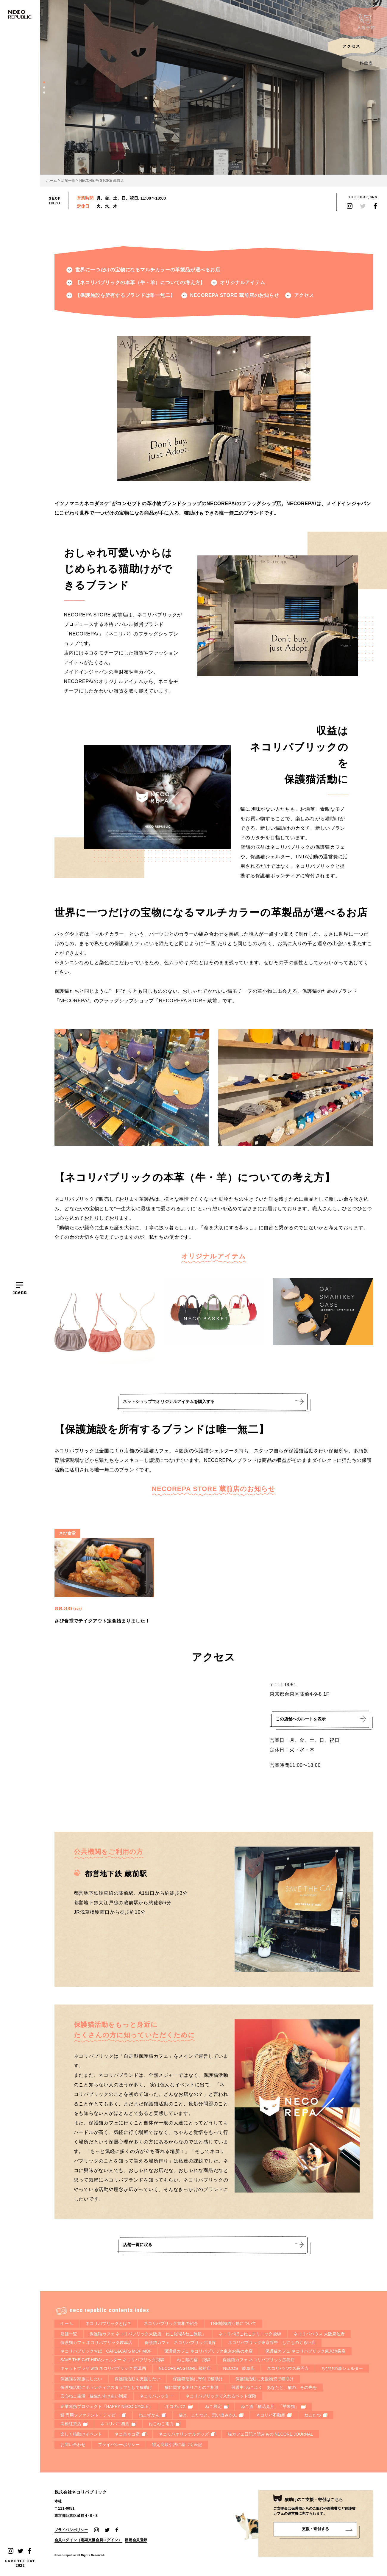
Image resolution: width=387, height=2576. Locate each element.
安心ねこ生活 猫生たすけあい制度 (93, 2396)
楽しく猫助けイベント (81, 2434)
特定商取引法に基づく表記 (177, 2444)
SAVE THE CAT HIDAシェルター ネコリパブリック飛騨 (112, 2359)
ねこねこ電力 (164, 2423)
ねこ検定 (216, 2406)
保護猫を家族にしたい (81, 2378)
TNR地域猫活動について (233, 2323)
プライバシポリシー (71, 2531)
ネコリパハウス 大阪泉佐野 (319, 2333)
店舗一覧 (68, 180)
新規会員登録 (136, 2541)
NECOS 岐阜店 (239, 2368)
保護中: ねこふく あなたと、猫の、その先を (274, 2387)
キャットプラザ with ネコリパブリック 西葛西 (103, 2368)
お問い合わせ (72, 2444)
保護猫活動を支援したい (137, 2378)
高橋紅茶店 (74, 2423)
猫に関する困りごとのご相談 (192, 2387)
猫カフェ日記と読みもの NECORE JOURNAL (270, 2434)
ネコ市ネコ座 (130, 2434)
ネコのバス (179, 2406)
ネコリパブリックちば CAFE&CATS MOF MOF (106, 2351)
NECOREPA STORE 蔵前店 (101, 180)
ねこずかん (152, 2415)
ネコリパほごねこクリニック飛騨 (250, 2333)
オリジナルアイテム (242, 282)
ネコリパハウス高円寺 (288, 2368)
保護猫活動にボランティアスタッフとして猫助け (106, 2387)
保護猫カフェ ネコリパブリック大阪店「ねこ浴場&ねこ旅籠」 (148, 2333)
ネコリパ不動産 (274, 2415)
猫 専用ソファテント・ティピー (93, 2415)
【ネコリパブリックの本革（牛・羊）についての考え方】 (140, 282)
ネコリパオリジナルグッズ (187, 2434)
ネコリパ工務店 (118, 2423)
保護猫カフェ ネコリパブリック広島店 (259, 2359)
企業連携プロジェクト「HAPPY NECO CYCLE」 (106, 2406)
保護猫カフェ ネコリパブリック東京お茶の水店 (208, 2351)
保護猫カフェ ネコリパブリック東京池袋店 (305, 2351)
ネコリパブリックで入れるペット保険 (220, 2396)
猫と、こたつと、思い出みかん (211, 2415)
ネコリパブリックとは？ (108, 2323)
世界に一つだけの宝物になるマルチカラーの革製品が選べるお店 (147, 269)
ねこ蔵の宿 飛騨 (193, 2359)
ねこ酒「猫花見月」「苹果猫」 (273, 2406)
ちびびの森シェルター (342, 2368)
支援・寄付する (315, 2529)
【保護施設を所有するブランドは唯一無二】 (125, 295)
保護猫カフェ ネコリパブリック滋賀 (180, 2342)
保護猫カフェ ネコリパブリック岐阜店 (96, 2342)
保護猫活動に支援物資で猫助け (264, 2378)
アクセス (304, 295)
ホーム (51, 180)
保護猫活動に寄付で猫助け (198, 2378)
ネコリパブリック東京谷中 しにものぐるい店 (272, 2342)
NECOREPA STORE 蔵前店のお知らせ (234, 295)
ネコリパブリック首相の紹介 (171, 2323)
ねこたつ (315, 2415)
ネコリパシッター (156, 2396)
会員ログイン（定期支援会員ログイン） (88, 2541)
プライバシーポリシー (119, 2444)
